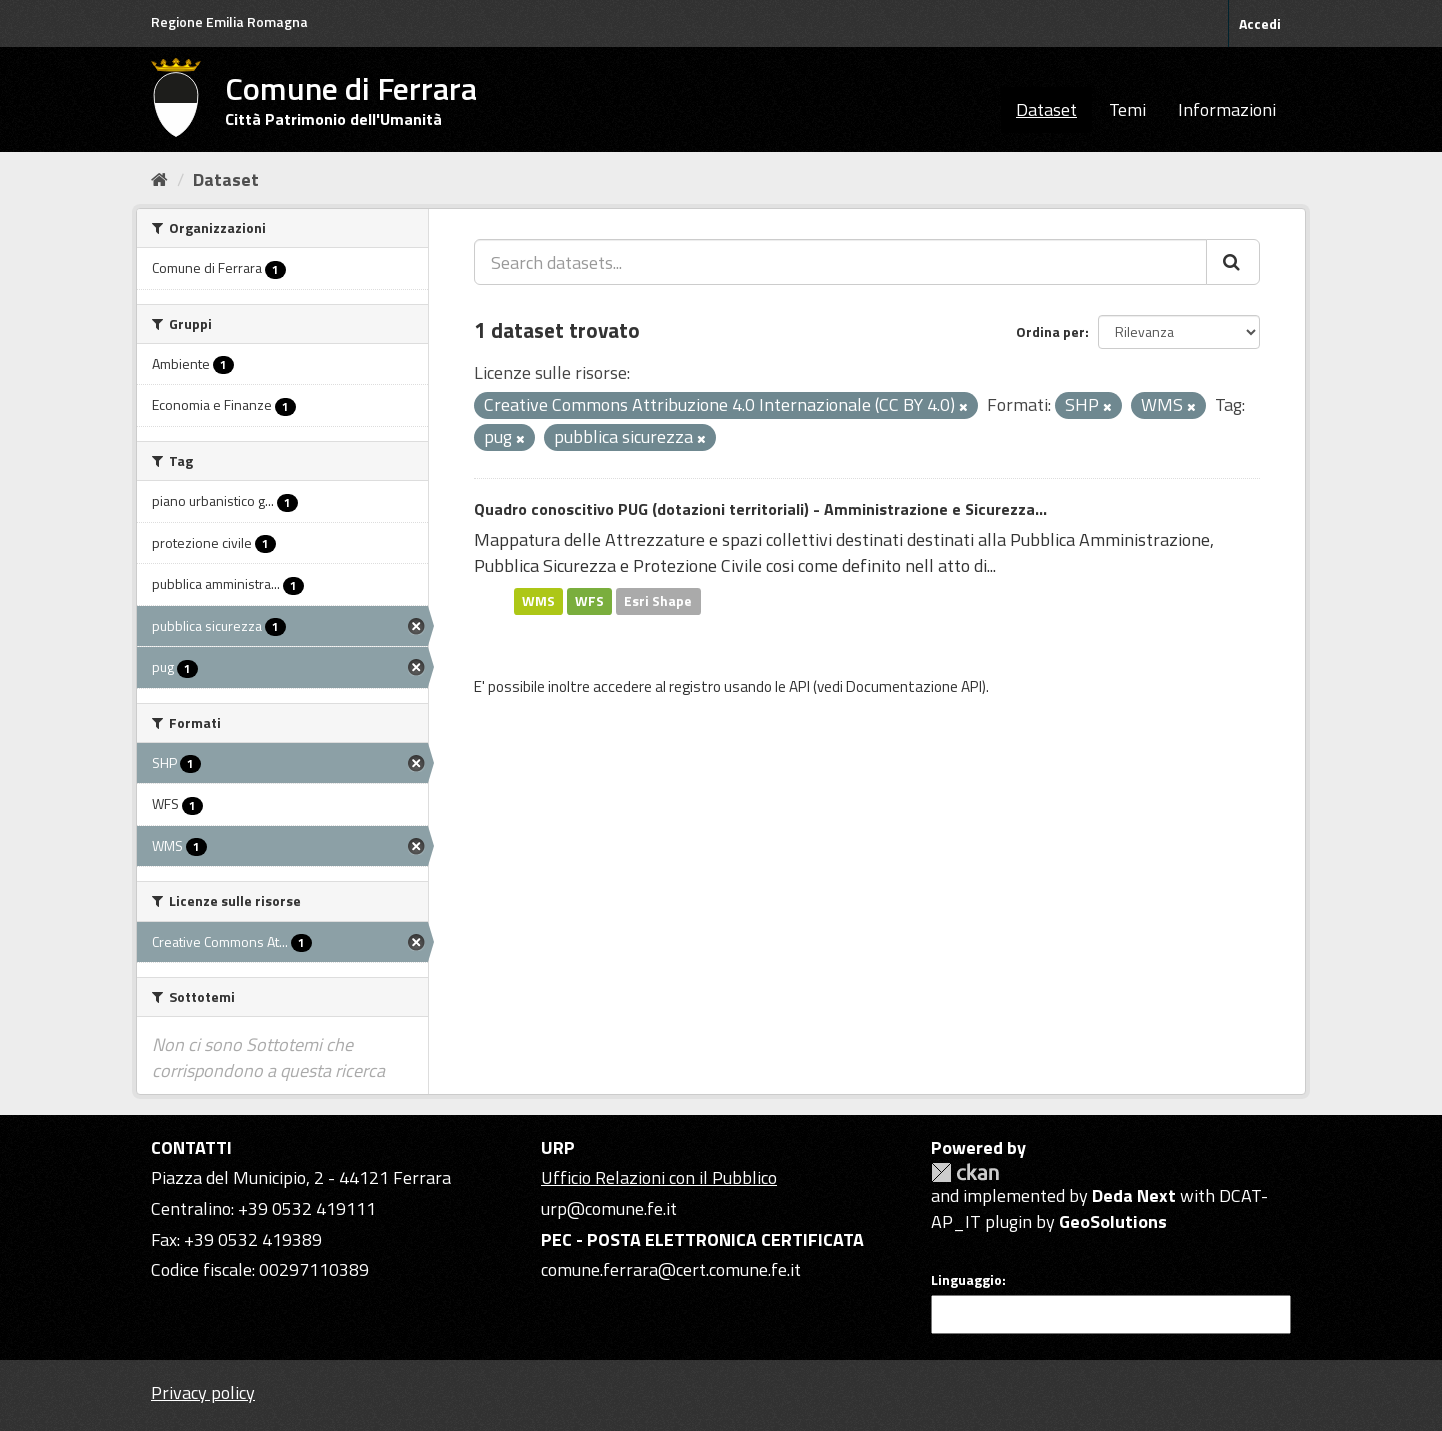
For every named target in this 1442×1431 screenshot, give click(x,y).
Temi (1127, 109)
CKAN (965, 1172)
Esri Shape (658, 601)
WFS (589, 601)
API (799, 686)
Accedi (1260, 23)
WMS (538, 601)
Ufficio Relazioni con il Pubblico (659, 1177)
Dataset (1046, 109)
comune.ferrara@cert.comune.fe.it (671, 1269)
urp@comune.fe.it (609, 1208)
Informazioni (1227, 109)
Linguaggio (966, 1280)
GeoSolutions (1113, 1221)
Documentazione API (914, 686)
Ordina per (1050, 331)
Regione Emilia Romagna (229, 21)
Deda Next (1134, 1195)
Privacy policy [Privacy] (203, 1392)
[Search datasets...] (840, 262)
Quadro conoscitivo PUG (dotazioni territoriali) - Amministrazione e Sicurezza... (760, 509)
